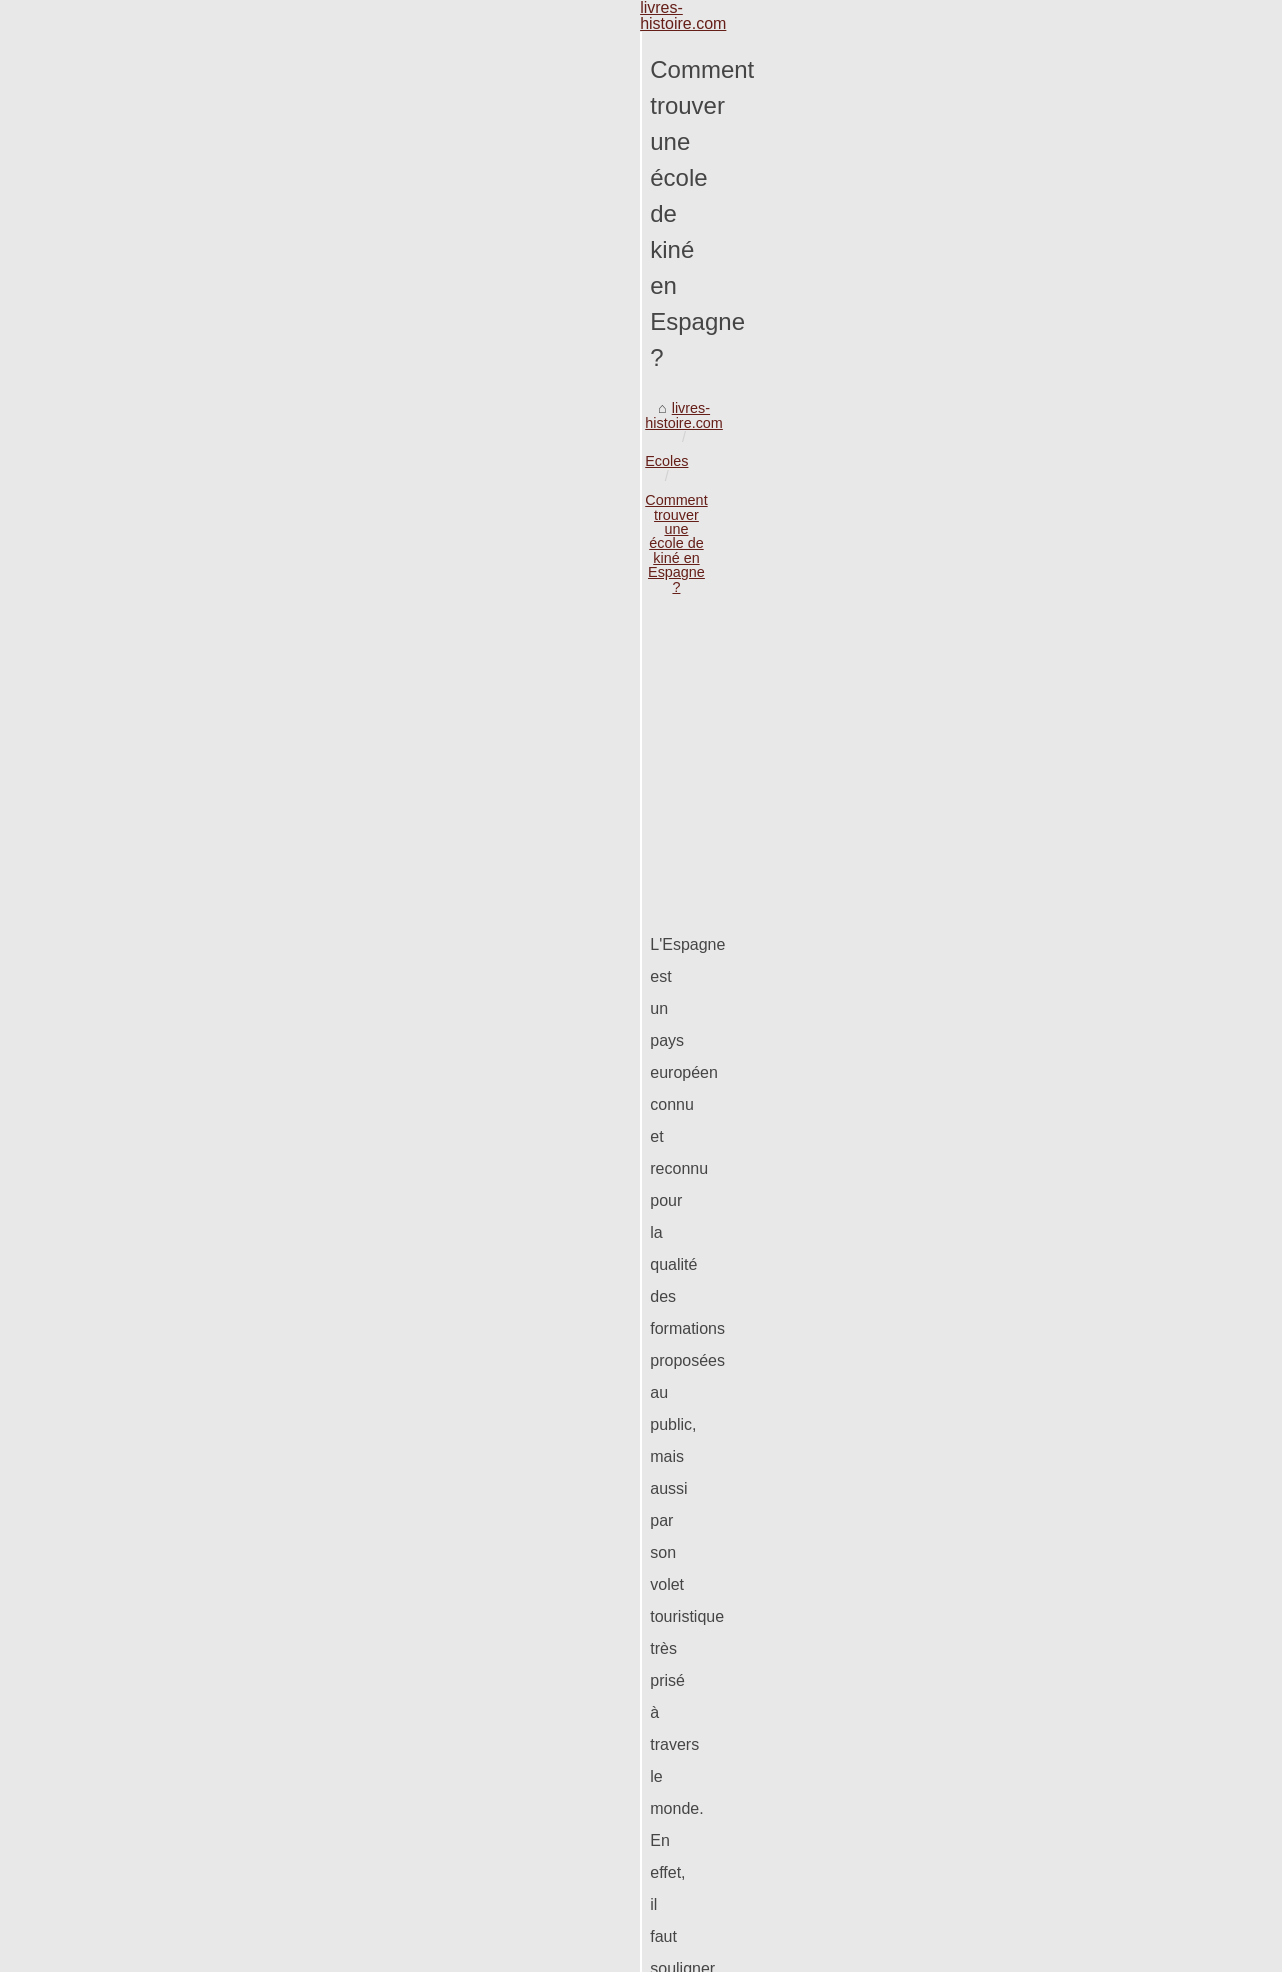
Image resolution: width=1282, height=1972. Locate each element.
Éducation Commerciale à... (1054, 1132)
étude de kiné (882, 772)
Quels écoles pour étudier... (1053, 1040)
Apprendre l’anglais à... (1039, 726)
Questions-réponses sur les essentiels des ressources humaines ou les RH (415, 1819)
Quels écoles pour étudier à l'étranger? (801, 1618)
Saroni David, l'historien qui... (1059, 1220)
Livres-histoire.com (139, 1951)
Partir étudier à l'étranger (255, 1854)
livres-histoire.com (118, 222)
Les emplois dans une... (1042, 1354)
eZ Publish (231, 1951)
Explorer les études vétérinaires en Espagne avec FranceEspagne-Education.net (433, 1785)
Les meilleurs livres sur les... (1056, 1265)
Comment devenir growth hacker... (1075, 1579)
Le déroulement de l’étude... (1055, 1534)
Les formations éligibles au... (1057, 862)
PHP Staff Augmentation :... (1053, 1176)
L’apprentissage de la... (1040, 1309)
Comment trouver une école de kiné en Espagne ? (415, 222)
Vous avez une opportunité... (1057, 1623)
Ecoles (215, 222)
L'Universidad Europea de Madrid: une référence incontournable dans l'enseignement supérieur (480, 1716)
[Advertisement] (491, 385)
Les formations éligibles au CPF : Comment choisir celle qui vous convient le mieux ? (447, 1751)
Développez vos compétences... (1068, 1446)
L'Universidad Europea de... (1054, 818)
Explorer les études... (1033, 906)
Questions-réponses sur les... (1059, 951)
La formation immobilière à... (1057, 1490)
